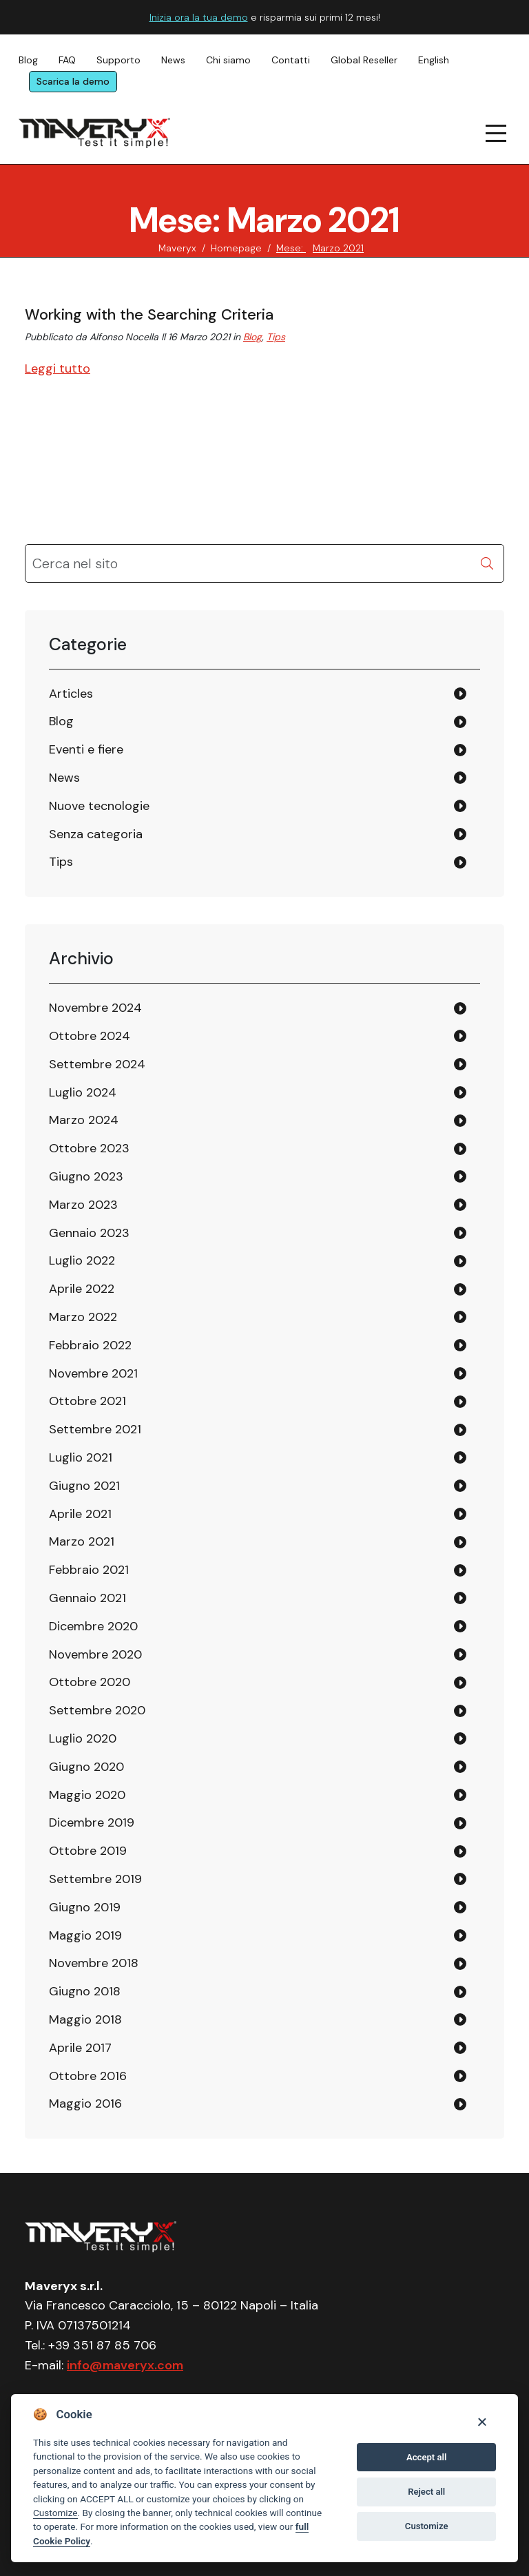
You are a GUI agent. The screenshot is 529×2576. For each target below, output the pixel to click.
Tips (276, 337)
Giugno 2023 (86, 1176)
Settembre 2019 (95, 1879)
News (173, 60)
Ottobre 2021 (87, 1401)
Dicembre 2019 (91, 1822)
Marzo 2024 (83, 1120)
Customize (55, 2512)
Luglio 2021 (80, 1457)
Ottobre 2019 (88, 1850)
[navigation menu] (496, 133)
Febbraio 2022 (90, 1345)
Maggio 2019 (85, 1935)
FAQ (67, 60)
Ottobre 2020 (89, 1682)
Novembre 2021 (93, 1373)
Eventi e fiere (86, 749)
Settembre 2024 (97, 1064)
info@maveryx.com (125, 2365)
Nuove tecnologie (99, 806)
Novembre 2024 (95, 1007)
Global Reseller (364, 60)
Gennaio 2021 (87, 1598)
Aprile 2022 (81, 1288)
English (433, 60)
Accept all (426, 2457)
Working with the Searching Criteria (149, 314)
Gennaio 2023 (89, 1233)
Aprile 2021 (80, 1514)
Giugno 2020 (86, 1766)
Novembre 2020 (95, 1654)
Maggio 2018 (85, 2019)
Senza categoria (96, 834)
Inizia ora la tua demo (198, 17)
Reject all (426, 2491)
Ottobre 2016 (88, 2076)
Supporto (118, 60)
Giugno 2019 (85, 1907)
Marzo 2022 (83, 1317)
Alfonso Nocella (124, 337)
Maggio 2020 (87, 1795)
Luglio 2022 (82, 1260)
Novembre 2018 (93, 1963)
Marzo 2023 (83, 1204)
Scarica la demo (73, 81)
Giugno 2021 (84, 1485)
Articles (71, 693)
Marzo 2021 (81, 1541)
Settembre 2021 (95, 1429)
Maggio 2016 (85, 2103)
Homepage (236, 248)
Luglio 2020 (82, 1738)
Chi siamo (228, 60)
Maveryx (177, 248)
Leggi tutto (57, 368)
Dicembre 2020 (93, 1626)
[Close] (482, 2421)
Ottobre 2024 (89, 1036)
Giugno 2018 (85, 1991)
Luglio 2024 (82, 1092)
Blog (28, 60)
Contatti (290, 60)
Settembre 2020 (97, 1710)
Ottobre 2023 (89, 1148)
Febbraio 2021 (89, 1569)
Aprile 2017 (80, 2047)
